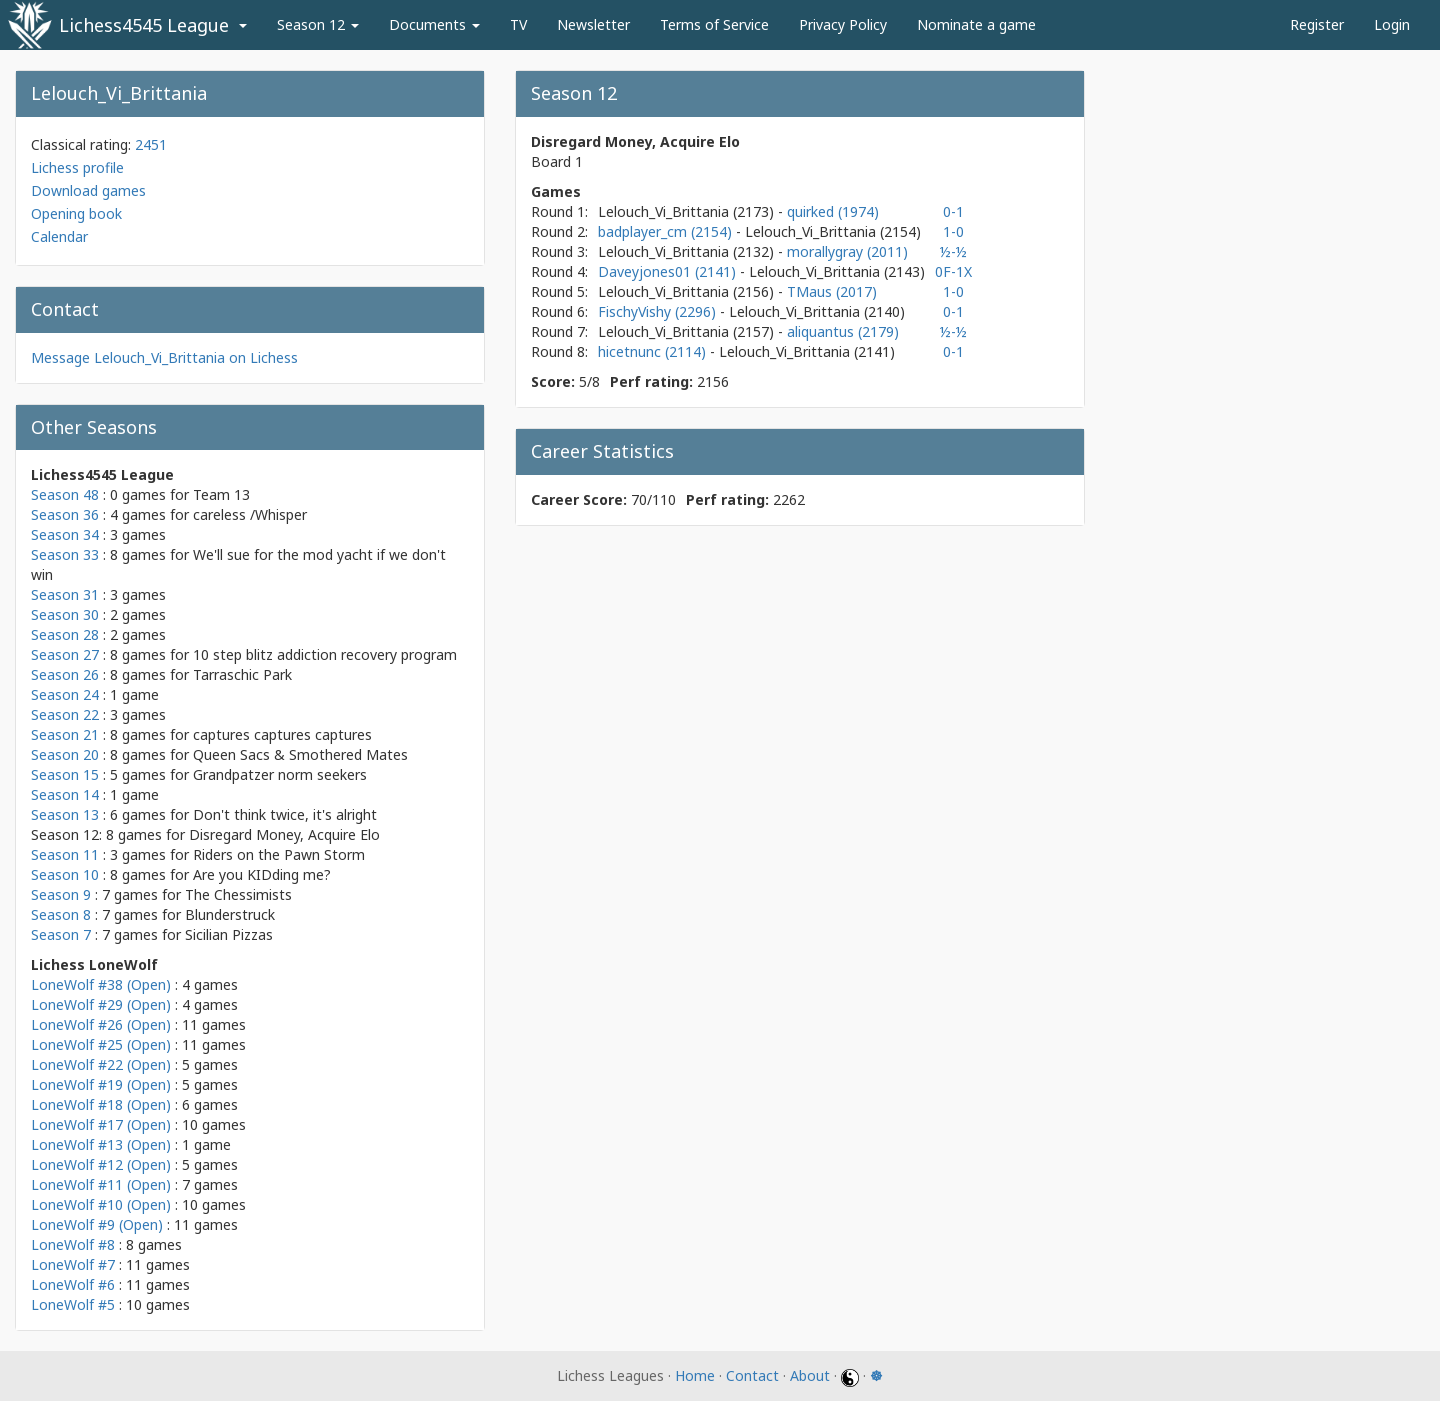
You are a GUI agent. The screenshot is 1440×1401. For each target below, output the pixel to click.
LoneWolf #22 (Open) (101, 1064)
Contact (752, 1375)
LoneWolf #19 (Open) (101, 1084)
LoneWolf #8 (73, 1244)
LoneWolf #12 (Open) (101, 1164)
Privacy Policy (843, 24)
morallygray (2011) (847, 251)
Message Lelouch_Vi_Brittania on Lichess (164, 357)
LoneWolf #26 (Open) (101, 1024)
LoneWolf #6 (73, 1284)
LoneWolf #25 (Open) (101, 1044)
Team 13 (221, 494)
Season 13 (65, 814)
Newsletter (593, 24)
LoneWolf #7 (73, 1264)
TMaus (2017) (832, 291)
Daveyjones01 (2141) (669, 271)
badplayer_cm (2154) (667, 231)
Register (1317, 24)
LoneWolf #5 (73, 1304)
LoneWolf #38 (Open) (101, 984)
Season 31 (65, 594)
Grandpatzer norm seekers (280, 774)
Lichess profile (77, 167)
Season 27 (65, 654)
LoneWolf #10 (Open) (101, 1204)
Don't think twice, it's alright (285, 814)
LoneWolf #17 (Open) (101, 1124)
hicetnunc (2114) (654, 351)
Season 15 (65, 774)
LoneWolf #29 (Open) (101, 1004)
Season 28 (65, 634)
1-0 (953, 231)
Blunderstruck (230, 914)
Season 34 (65, 534)
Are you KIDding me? (262, 874)
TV (518, 24)
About (810, 1375)
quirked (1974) (833, 211)
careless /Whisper (250, 514)
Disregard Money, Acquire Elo (284, 834)
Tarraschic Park (242, 674)
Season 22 (65, 714)
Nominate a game (976, 24)
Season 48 (65, 494)
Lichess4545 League (144, 25)
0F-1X (953, 271)
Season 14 (65, 794)
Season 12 (318, 24)
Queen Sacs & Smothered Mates (300, 754)
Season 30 (65, 614)
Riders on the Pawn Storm (279, 854)
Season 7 (61, 934)
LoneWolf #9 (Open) (97, 1224)
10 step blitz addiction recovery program (325, 654)
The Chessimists (238, 894)
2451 (151, 144)
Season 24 (65, 694)
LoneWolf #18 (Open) (101, 1104)
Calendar (59, 236)
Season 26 (65, 674)
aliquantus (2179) (843, 331)
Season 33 (65, 554)
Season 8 (61, 914)
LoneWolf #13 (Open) (101, 1144)
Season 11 (65, 854)
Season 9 (61, 894)
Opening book (76, 213)
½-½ (953, 251)
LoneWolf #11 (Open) (101, 1184)
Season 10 (65, 874)
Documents (434, 24)
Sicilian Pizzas (229, 934)
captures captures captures (282, 734)
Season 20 (65, 754)
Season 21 (65, 734)
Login (1392, 24)
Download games (88, 190)
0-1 (953, 211)
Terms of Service (714, 24)
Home (695, 1375)
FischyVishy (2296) (659, 311)
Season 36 (65, 514)
